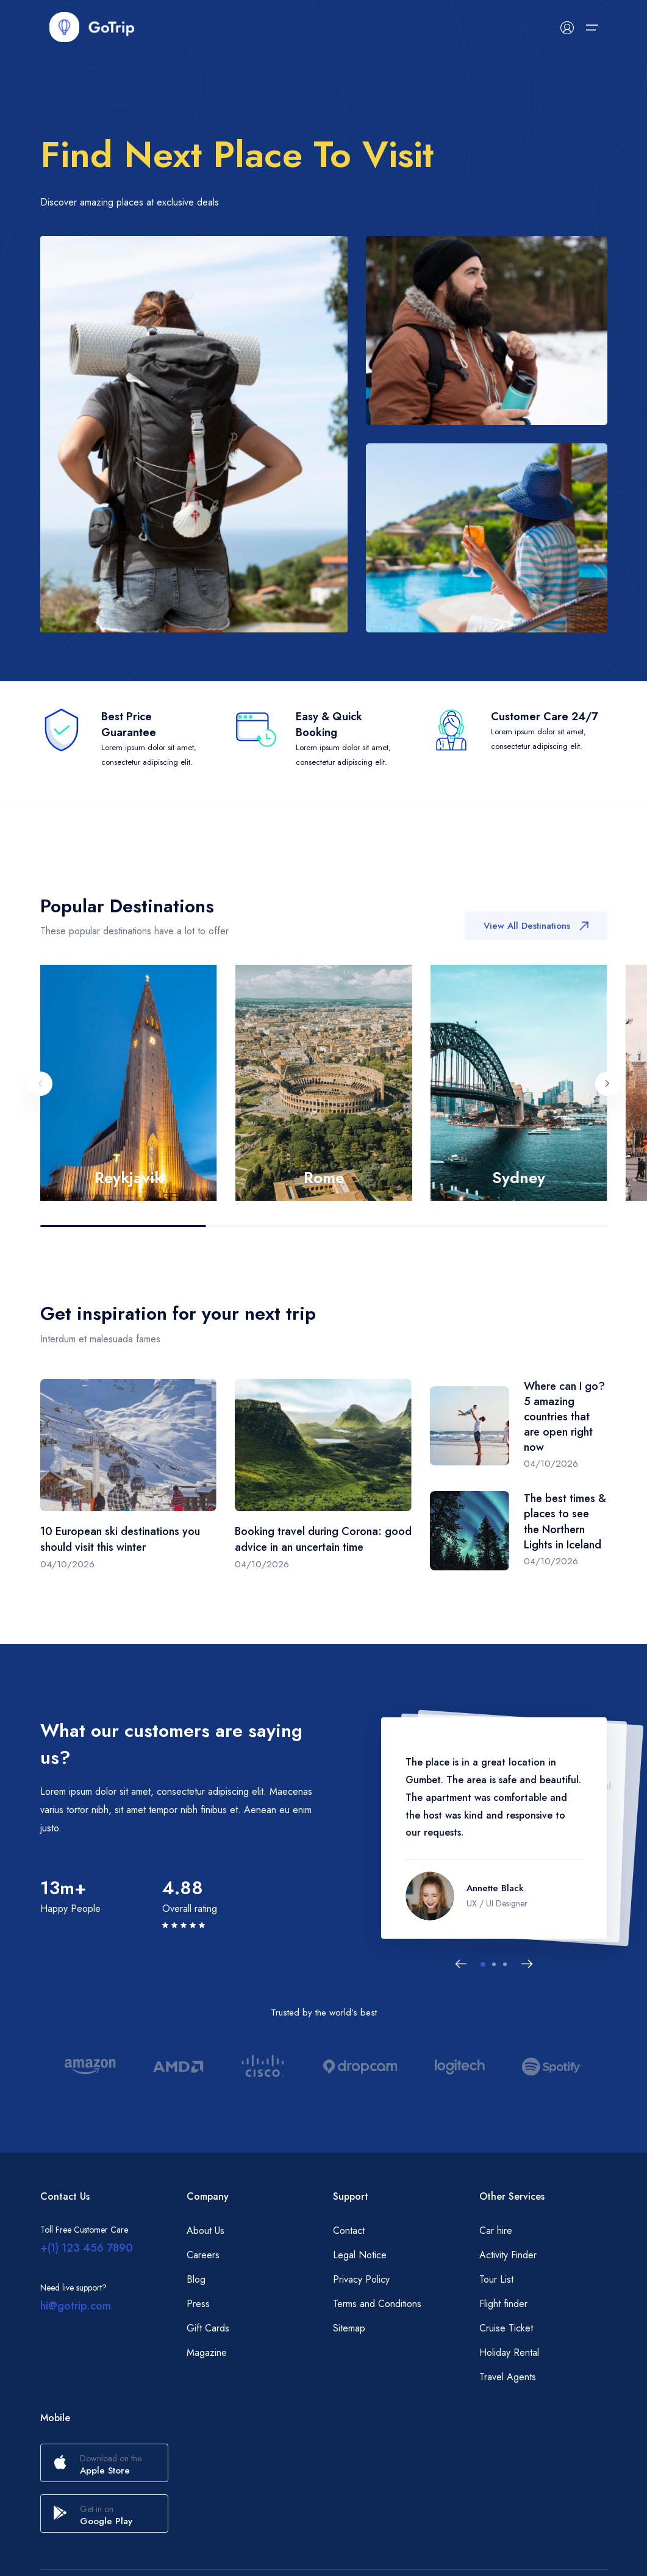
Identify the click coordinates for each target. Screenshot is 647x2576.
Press (198, 2304)
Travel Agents (507, 2377)
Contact (349, 2231)
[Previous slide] (40, 1090)
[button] (483, 1964)
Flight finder (503, 2304)
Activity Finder (508, 2255)
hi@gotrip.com (75, 2306)
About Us (205, 2231)
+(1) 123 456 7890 (86, 2248)
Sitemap (349, 2328)
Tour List (496, 2279)
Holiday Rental (509, 2352)
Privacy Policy (361, 2279)
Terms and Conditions (377, 2304)
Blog (196, 2279)
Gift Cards (208, 2328)
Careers (203, 2255)
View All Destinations (536, 929)
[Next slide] (607, 1090)
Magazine (207, 2352)
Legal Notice (360, 2255)
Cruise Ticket (506, 2328)
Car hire (495, 2231)
